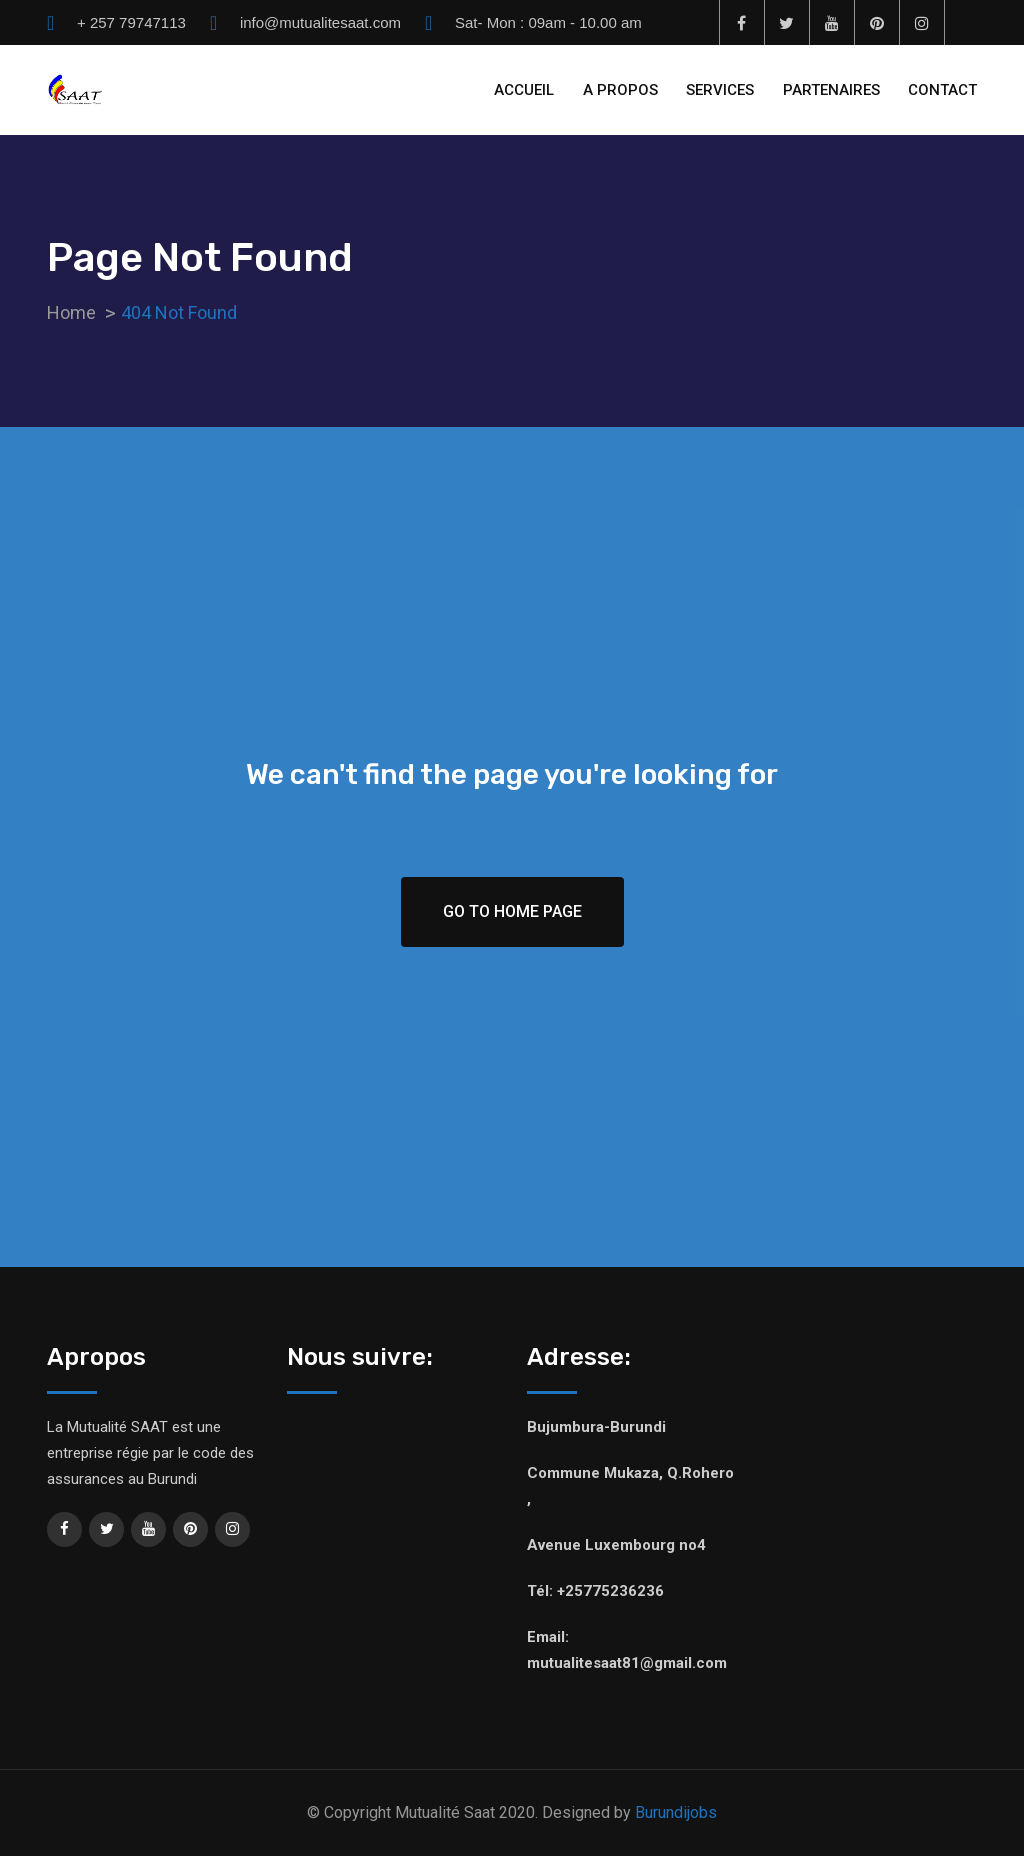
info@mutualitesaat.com (320, 22)
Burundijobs (676, 1812)
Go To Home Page (512, 911)
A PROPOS (620, 90)
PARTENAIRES (831, 90)
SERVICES (720, 90)
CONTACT (942, 90)
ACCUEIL (524, 90)
